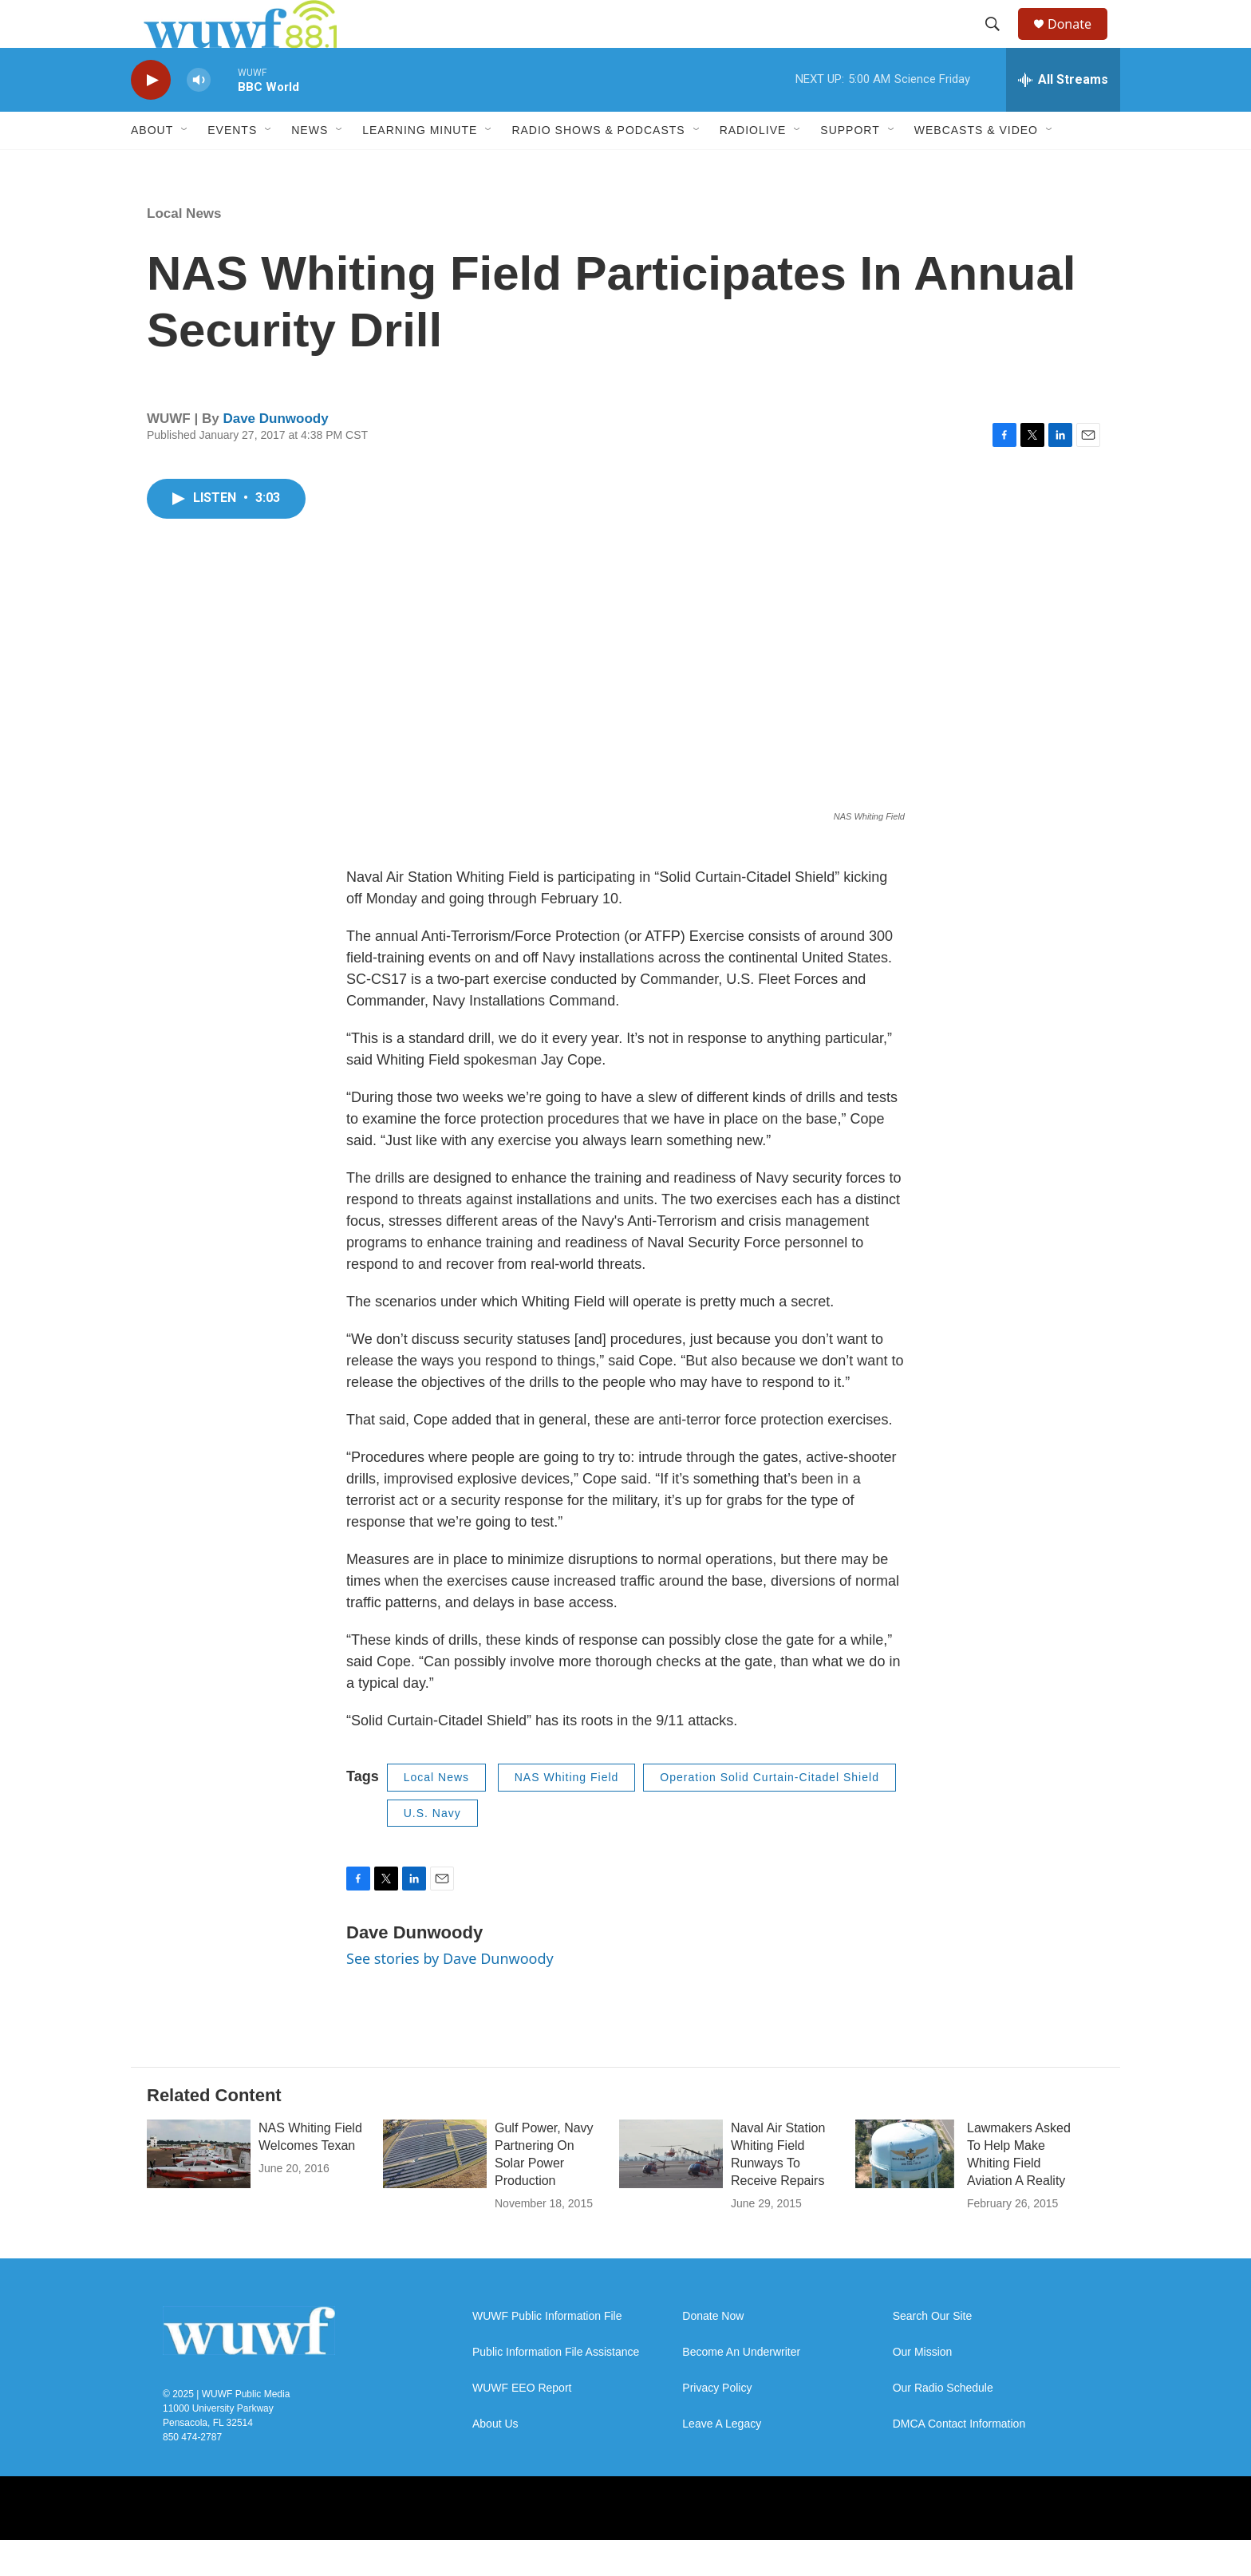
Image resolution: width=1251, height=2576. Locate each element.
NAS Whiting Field (567, 1813)
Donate (1079, 42)
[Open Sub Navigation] (185, 166)
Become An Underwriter (741, 2388)
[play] (151, 116)
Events (232, 166)
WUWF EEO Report (521, 2424)
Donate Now (713, 2352)
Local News (184, 249)
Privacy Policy (717, 2424)
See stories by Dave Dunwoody (450, 1994)
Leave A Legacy (721, 2460)
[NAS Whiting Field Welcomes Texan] (199, 2189)
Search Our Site (933, 2352)
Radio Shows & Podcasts (598, 166)
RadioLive (753, 166)
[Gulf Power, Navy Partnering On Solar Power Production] (435, 2189)
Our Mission (923, 2388)
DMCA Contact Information (959, 2460)
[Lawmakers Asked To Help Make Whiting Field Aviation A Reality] (907, 2189)
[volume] (198, 116)
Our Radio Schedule (943, 2424)
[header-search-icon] (1000, 42)
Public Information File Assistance (555, 2388)
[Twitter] (745, 2544)
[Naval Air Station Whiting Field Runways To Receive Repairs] (671, 2189)
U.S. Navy (432, 1849)
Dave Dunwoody (275, 454)
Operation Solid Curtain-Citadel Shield (769, 1813)
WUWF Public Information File (547, 2352)
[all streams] (1063, 116)
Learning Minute (419, 166)
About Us (495, 2460)
